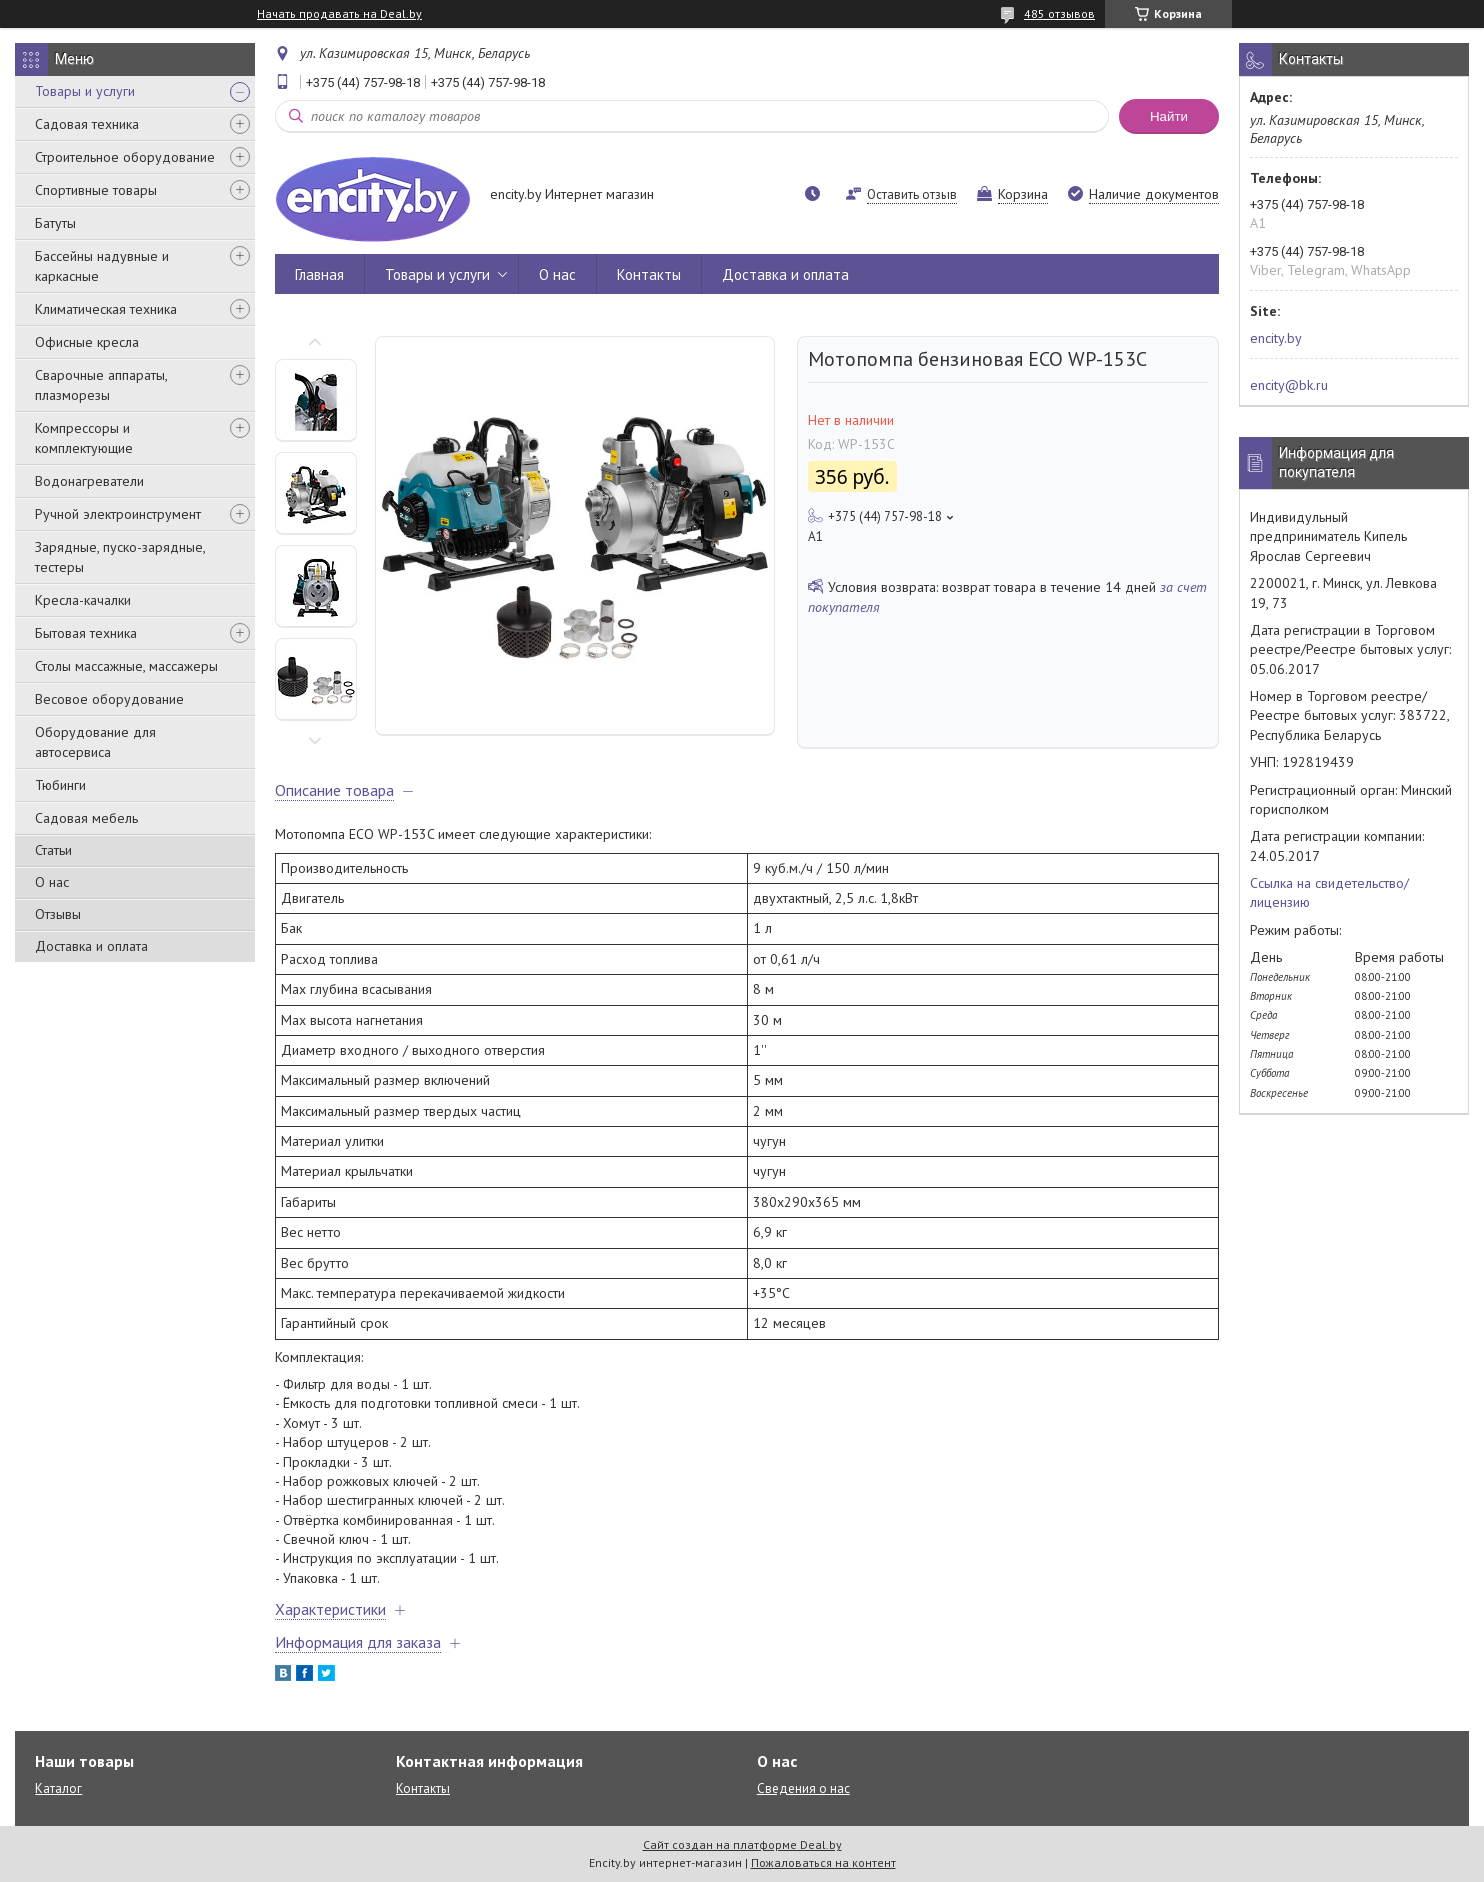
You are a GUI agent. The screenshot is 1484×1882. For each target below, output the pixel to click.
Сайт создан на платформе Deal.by (742, 1844)
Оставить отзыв (912, 194)
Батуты (55, 223)
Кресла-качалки (83, 600)
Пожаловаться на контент (823, 1862)
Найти (1169, 116)
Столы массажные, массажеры (126, 666)
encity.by (1276, 338)
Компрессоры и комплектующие (84, 438)
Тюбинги (60, 785)
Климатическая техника (106, 309)
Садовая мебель (86, 818)
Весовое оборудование (109, 699)
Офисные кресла (87, 342)
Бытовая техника (86, 633)
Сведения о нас (803, 1788)
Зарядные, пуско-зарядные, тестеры (120, 557)
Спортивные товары (96, 190)
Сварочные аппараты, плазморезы (101, 385)
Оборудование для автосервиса (95, 742)
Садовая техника (87, 124)
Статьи (53, 850)
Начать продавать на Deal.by (339, 14)
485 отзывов (1059, 13)
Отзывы (58, 914)
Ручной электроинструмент (118, 514)
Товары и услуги (85, 91)
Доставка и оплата (91, 946)
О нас (52, 882)
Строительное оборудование (125, 157)
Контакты (649, 274)
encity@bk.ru (1289, 385)
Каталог (58, 1788)
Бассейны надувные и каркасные (102, 266)
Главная (319, 274)
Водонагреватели (89, 481)
